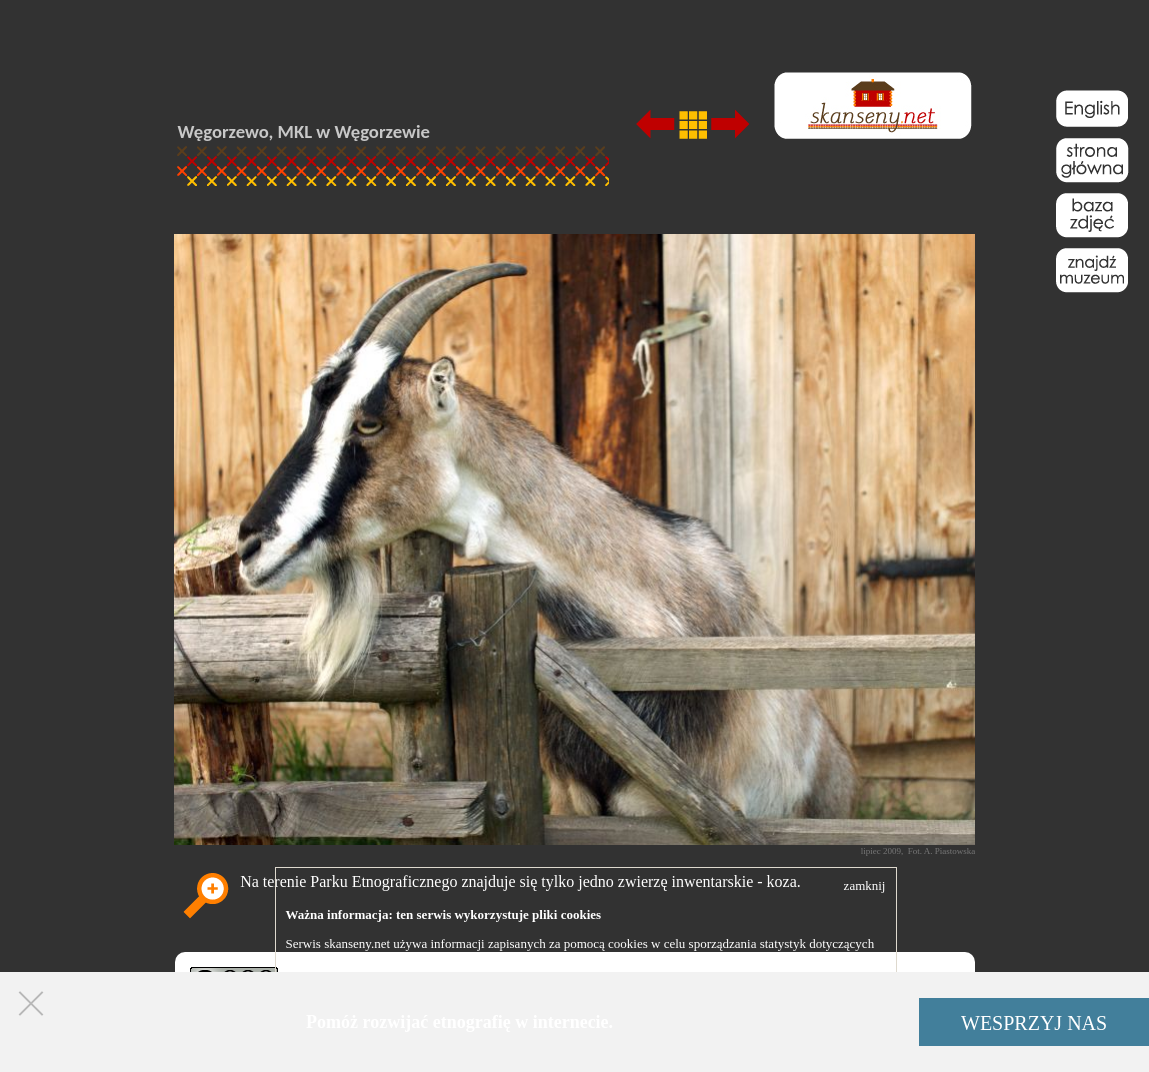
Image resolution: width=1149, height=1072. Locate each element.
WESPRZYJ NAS (1034, 1023)
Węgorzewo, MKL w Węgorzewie (304, 131)
